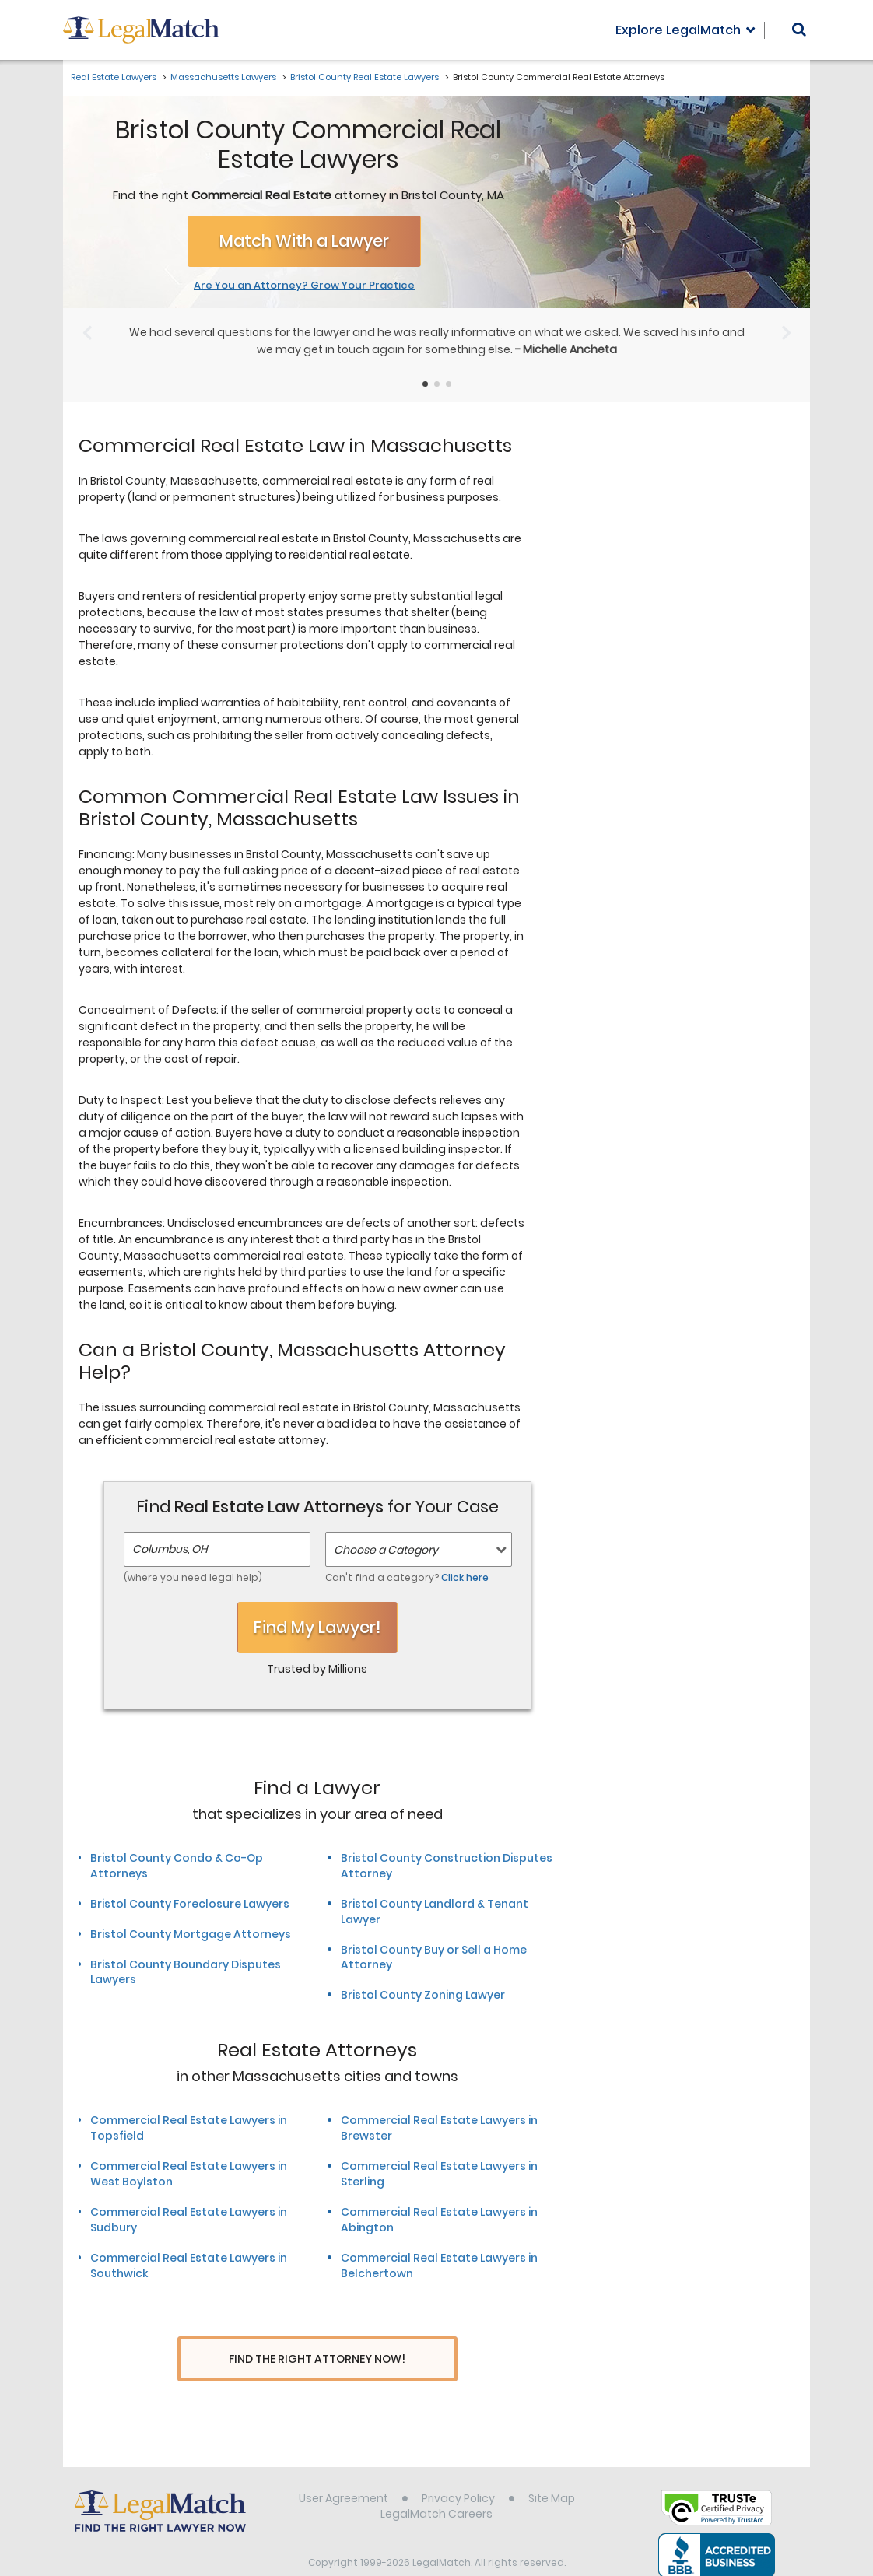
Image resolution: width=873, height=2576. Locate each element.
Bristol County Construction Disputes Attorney (446, 1865)
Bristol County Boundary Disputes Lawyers (185, 1972)
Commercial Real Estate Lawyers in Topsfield (188, 2127)
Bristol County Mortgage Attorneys (190, 1934)
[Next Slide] (786, 333)
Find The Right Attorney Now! (317, 2359)
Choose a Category (386, 1550)
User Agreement (343, 2469)
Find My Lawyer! (317, 1627)
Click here (465, 1577)
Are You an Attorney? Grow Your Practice (304, 286)
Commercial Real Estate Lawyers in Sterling (439, 2173)
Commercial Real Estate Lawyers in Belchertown (439, 2265)
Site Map (551, 2469)
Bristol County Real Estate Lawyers (364, 77)
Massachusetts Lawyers (223, 77)
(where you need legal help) (193, 1577)
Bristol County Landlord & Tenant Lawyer (434, 1911)
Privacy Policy (458, 2469)
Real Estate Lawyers (113, 77)
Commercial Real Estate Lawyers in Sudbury (188, 2219)
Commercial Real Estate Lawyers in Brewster (439, 2127)
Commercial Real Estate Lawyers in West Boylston (188, 2173)
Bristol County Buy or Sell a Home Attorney (434, 1957)
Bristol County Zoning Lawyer (423, 1995)
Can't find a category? (407, 1577)
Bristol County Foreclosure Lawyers (189, 1904)
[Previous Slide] (86, 333)
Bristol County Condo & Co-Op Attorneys (176, 1865)
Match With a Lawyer (304, 241)
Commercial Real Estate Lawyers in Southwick (188, 2265)
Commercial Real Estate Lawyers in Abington (439, 2219)
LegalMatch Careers (436, 2485)
